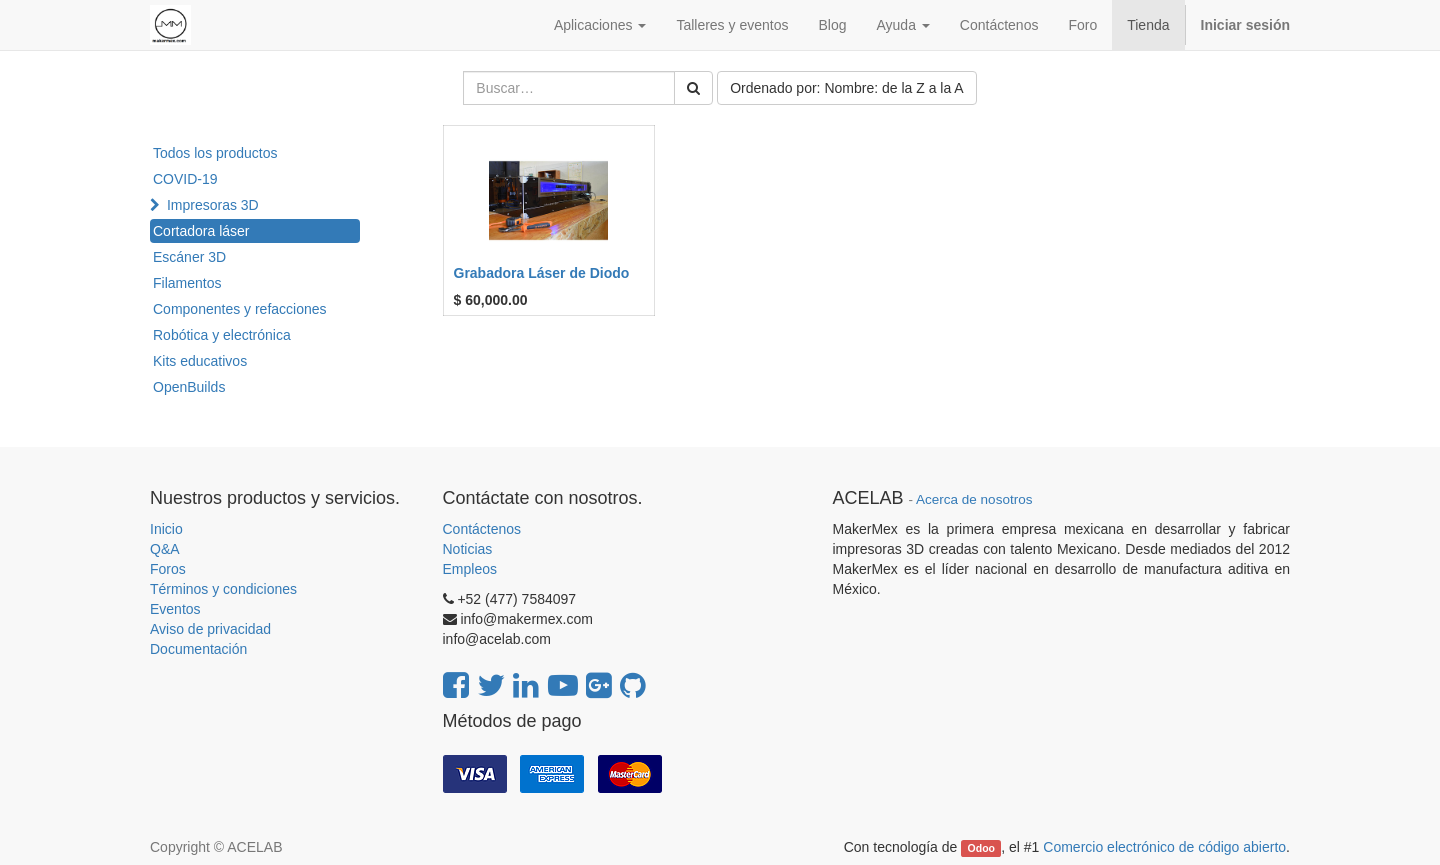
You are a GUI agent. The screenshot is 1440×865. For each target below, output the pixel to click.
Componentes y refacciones (240, 309)
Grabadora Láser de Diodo (542, 273)
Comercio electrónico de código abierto (1164, 847)
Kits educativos (200, 361)
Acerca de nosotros (974, 499)
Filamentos (187, 283)
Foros (168, 569)
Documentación (198, 649)
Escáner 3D (189, 257)
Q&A (165, 549)
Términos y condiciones (223, 589)
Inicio (166, 529)
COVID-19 (185, 179)
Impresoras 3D (213, 205)
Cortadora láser (201, 231)
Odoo (981, 848)
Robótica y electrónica (222, 335)
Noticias (468, 549)
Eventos (175, 609)
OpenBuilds (189, 387)
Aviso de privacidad (210, 629)
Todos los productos (215, 153)
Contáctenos (482, 529)
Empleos (470, 569)
